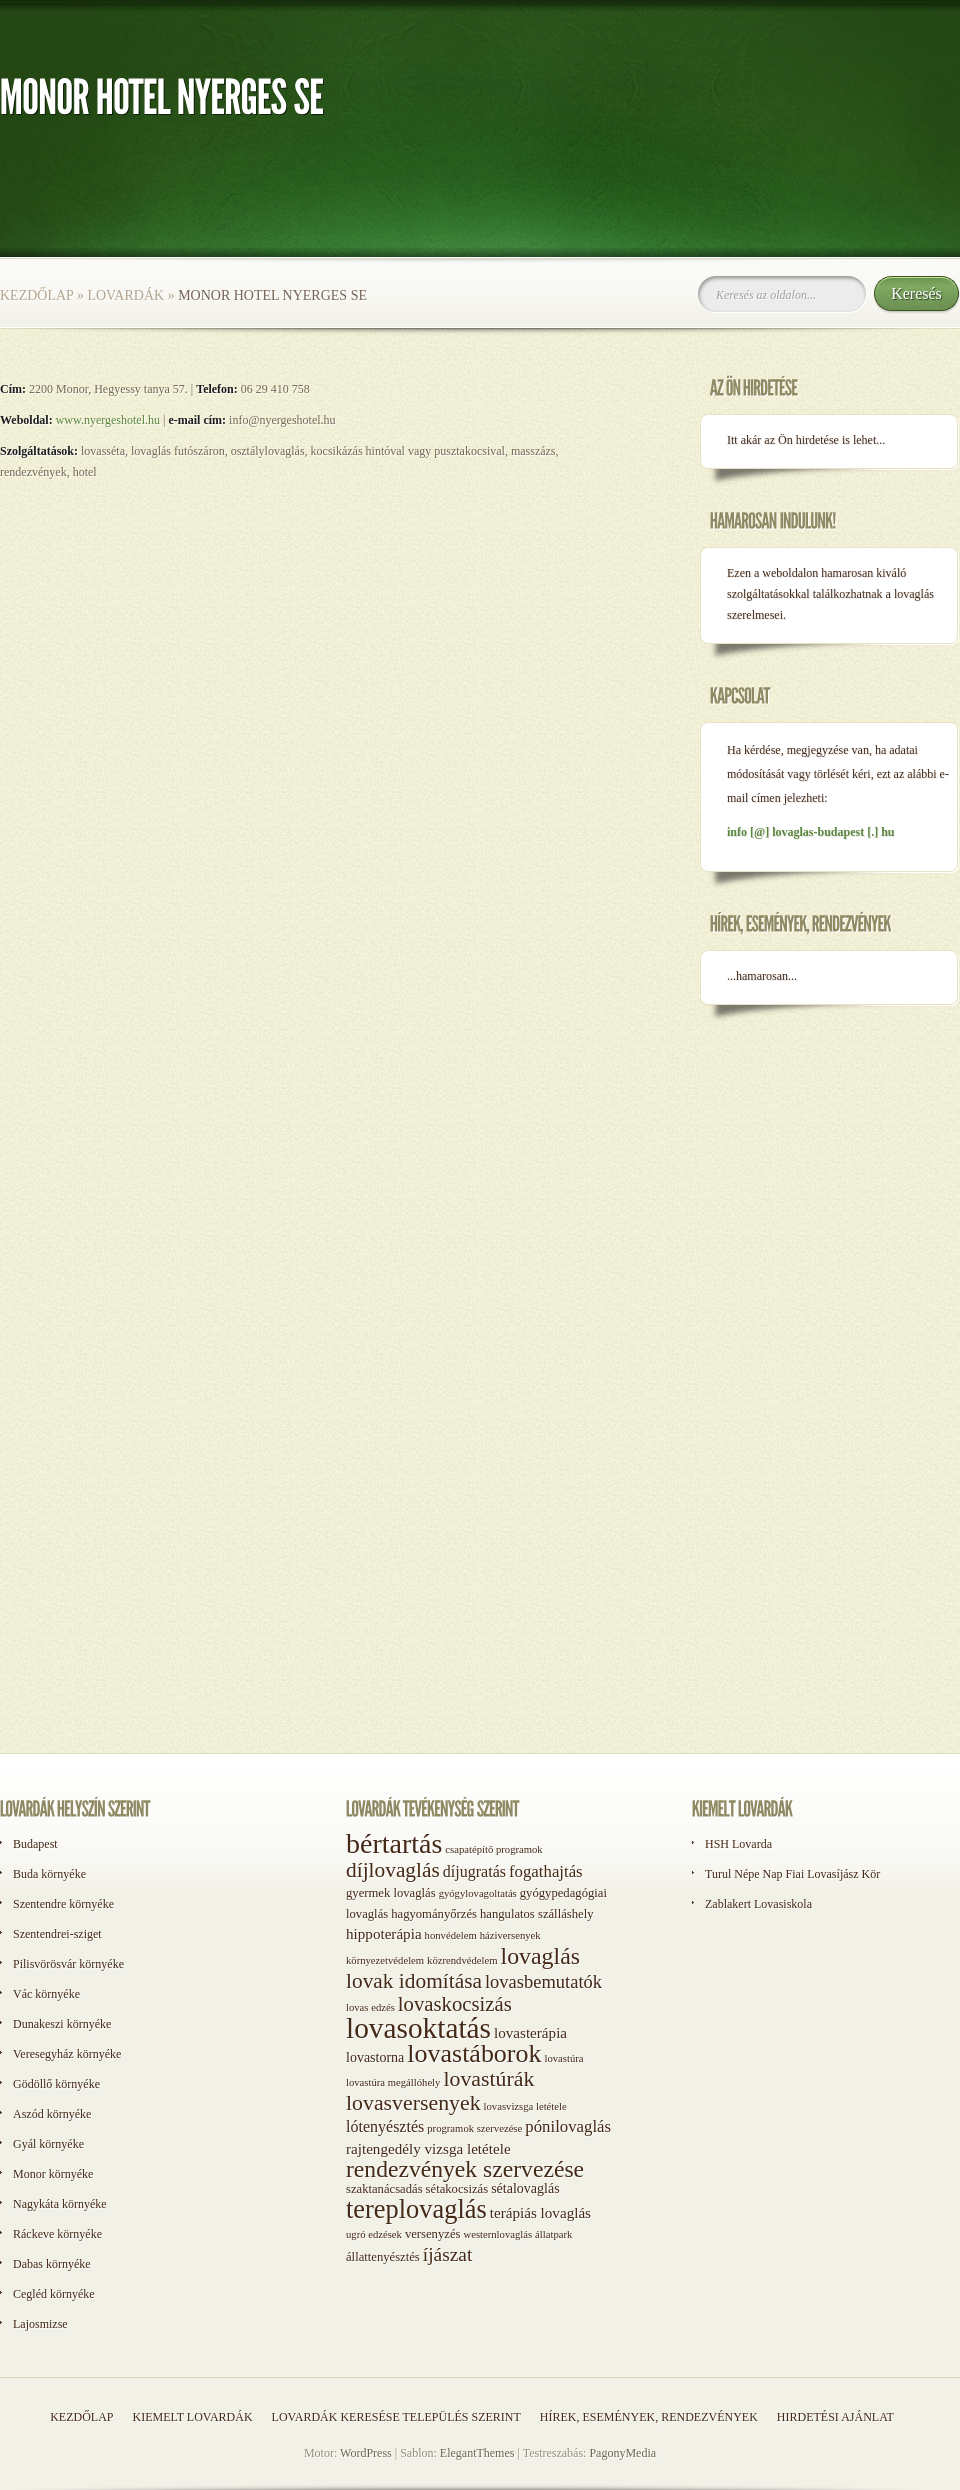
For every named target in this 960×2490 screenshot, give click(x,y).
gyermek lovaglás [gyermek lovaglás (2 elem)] (391, 1893)
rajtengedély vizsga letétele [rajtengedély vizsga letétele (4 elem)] (428, 2149)
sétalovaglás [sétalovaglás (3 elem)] (525, 2188)
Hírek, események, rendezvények (649, 2417)
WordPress (366, 2453)
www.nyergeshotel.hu (108, 420)
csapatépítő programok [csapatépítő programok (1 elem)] (493, 1849)
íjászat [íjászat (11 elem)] (448, 2254)
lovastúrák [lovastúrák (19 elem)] (488, 2079)
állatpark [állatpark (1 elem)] (553, 2234)
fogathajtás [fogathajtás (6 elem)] (546, 1871)
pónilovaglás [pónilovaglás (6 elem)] (568, 2126)
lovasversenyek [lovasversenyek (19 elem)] (413, 2103)
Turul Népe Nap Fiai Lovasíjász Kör (792, 1874)
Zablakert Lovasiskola (758, 1904)
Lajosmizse (40, 2324)
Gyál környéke (48, 2144)
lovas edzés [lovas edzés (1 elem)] (370, 2007)
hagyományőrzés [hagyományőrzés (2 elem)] (434, 1914)
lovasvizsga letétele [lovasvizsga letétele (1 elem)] (525, 2106)
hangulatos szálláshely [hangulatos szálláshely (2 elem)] (537, 1914)
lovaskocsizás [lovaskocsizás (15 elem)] (455, 2004)
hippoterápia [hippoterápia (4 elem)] (384, 1934)
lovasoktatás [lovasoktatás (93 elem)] (418, 2028)
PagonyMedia (622, 2453)
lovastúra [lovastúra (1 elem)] (563, 2058)
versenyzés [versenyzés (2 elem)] (433, 2234)
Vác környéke (46, 1994)
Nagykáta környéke (60, 2204)
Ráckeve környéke (57, 2234)
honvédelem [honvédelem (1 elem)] (451, 1935)
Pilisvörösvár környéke (68, 1964)
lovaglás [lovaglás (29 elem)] (540, 1956)
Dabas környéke (52, 2264)
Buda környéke (49, 1874)
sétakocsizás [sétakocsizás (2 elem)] (457, 2189)
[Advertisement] (90, 1708)
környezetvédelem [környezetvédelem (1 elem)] (385, 1960)
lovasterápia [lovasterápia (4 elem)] (530, 2033)
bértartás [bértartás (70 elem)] (394, 1843)
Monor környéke (53, 2174)
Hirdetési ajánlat (835, 2417)
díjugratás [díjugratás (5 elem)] (474, 1871)
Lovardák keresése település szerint (396, 2417)
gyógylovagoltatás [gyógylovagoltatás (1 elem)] (478, 1893)
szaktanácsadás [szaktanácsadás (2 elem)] (384, 2189)
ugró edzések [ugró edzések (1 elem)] (374, 2234)
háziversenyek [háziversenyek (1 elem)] (510, 1935)
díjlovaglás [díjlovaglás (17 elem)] (393, 1870)
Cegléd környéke (54, 2294)
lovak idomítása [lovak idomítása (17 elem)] (414, 1981)
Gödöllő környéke (56, 2084)
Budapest (35, 1844)
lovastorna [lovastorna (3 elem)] (375, 2057)
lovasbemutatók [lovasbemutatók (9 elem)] (543, 1982)
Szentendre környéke (63, 1904)
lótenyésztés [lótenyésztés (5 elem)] (385, 2126)
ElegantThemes (477, 2453)
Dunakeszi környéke (62, 2024)
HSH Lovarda (738, 1844)
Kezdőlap (36, 295)
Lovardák (125, 295)
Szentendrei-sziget (57, 1934)
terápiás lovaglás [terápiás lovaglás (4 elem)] (540, 2213)
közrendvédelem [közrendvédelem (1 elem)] (462, 1960)
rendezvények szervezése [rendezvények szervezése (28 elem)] (465, 2169)
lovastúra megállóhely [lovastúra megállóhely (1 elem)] (393, 2082)
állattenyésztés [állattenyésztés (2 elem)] (383, 2257)
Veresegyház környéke (67, 2054)
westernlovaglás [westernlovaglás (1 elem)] (497, 2234)
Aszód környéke (52, 2114)
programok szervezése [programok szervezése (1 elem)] (474, 2128)
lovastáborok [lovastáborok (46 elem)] (474, 2053)
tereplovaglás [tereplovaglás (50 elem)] (416, 2209)
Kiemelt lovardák (192, 2417)
